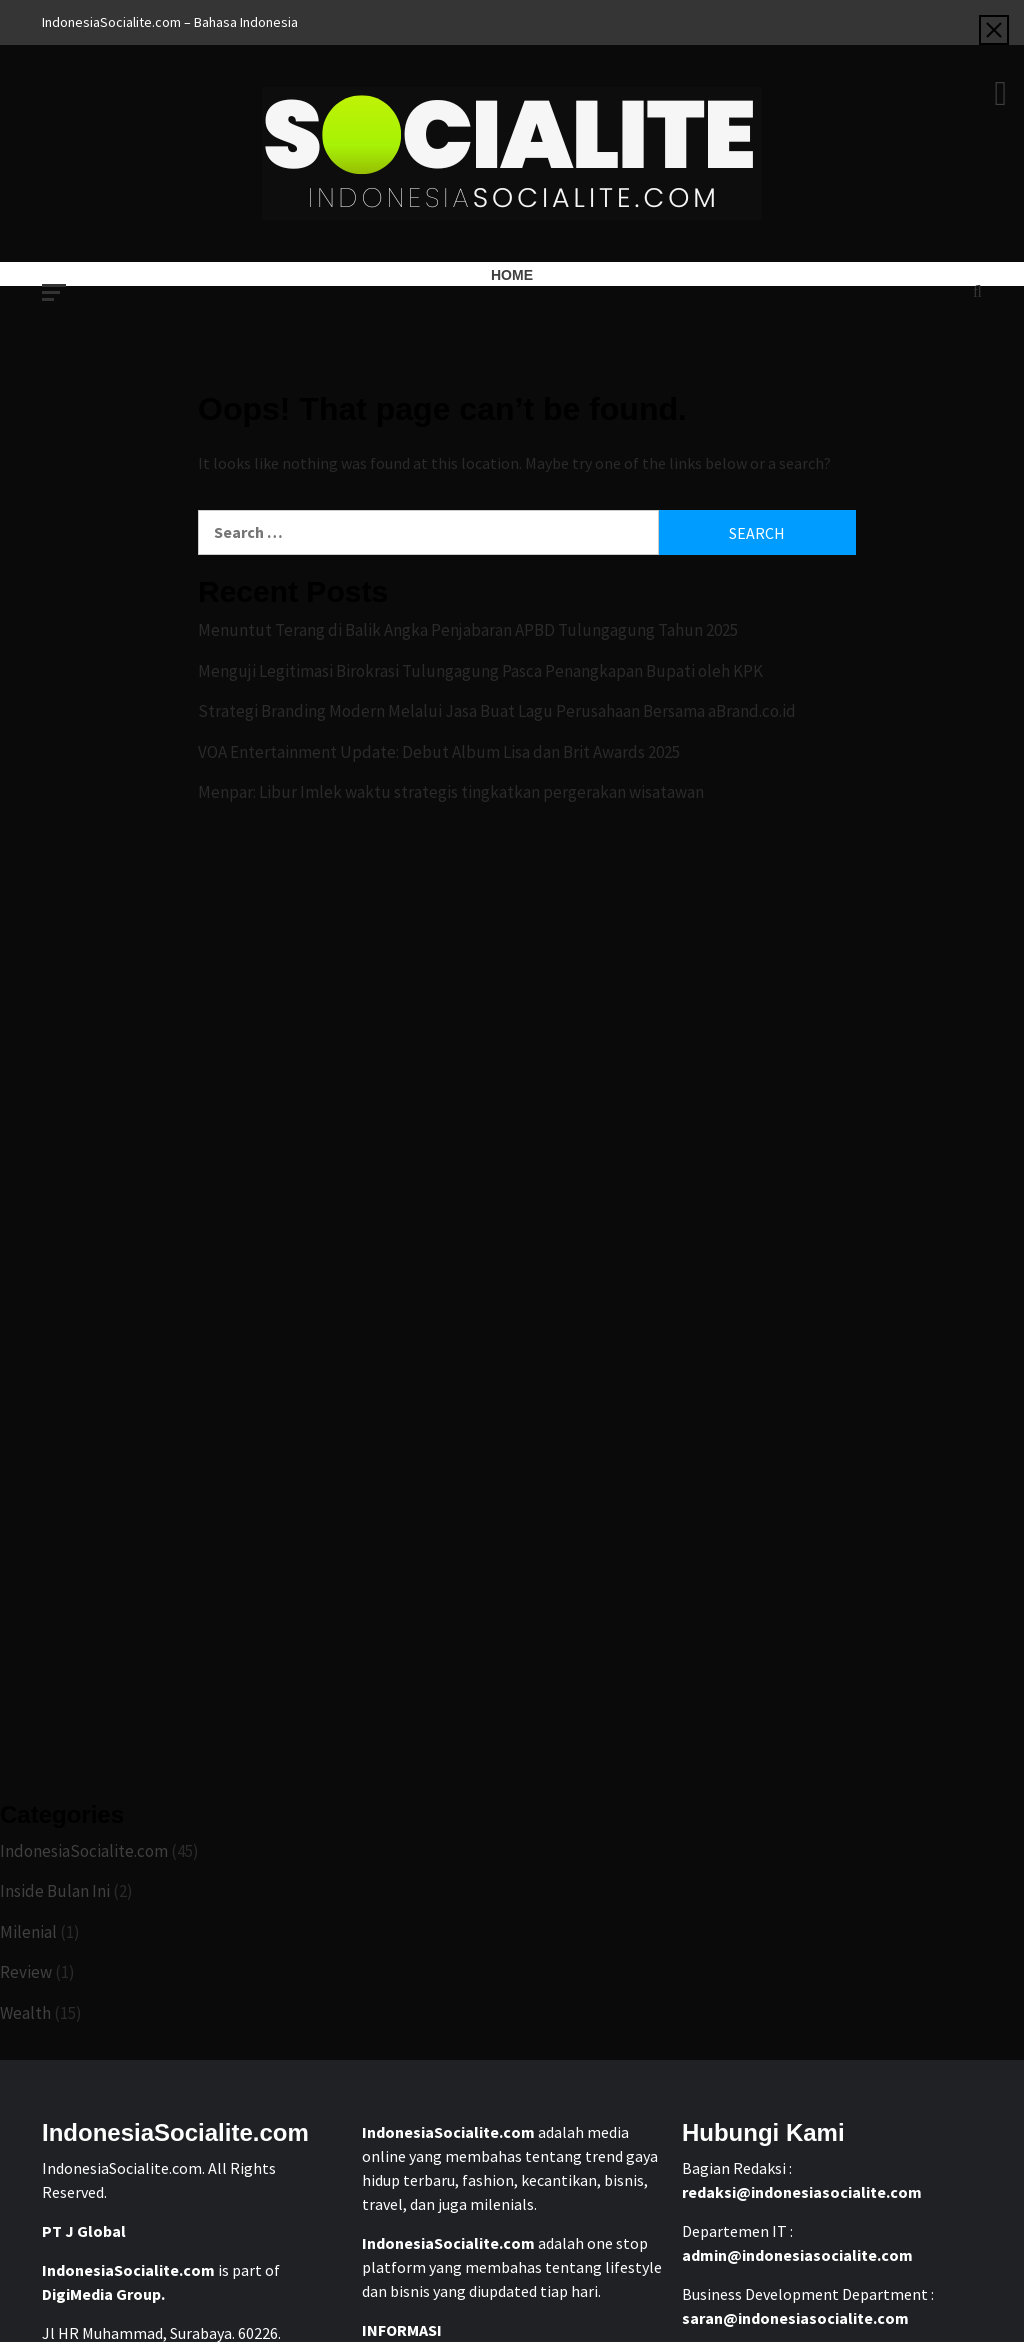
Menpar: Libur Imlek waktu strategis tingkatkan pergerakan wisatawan (451, 792)
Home (512, 275)
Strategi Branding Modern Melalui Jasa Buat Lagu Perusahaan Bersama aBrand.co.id (497, 711)
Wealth (25, 2013)
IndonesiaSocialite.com (84, 1851)
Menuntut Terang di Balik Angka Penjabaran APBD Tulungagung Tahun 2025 (468, 630)
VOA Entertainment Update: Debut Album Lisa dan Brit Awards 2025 (439, 752)
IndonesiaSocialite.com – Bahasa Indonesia (170, 22)
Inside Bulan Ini (55, 1891)
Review (26, 1972)
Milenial (28, 1932)
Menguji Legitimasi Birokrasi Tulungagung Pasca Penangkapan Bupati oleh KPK (480, 671)
